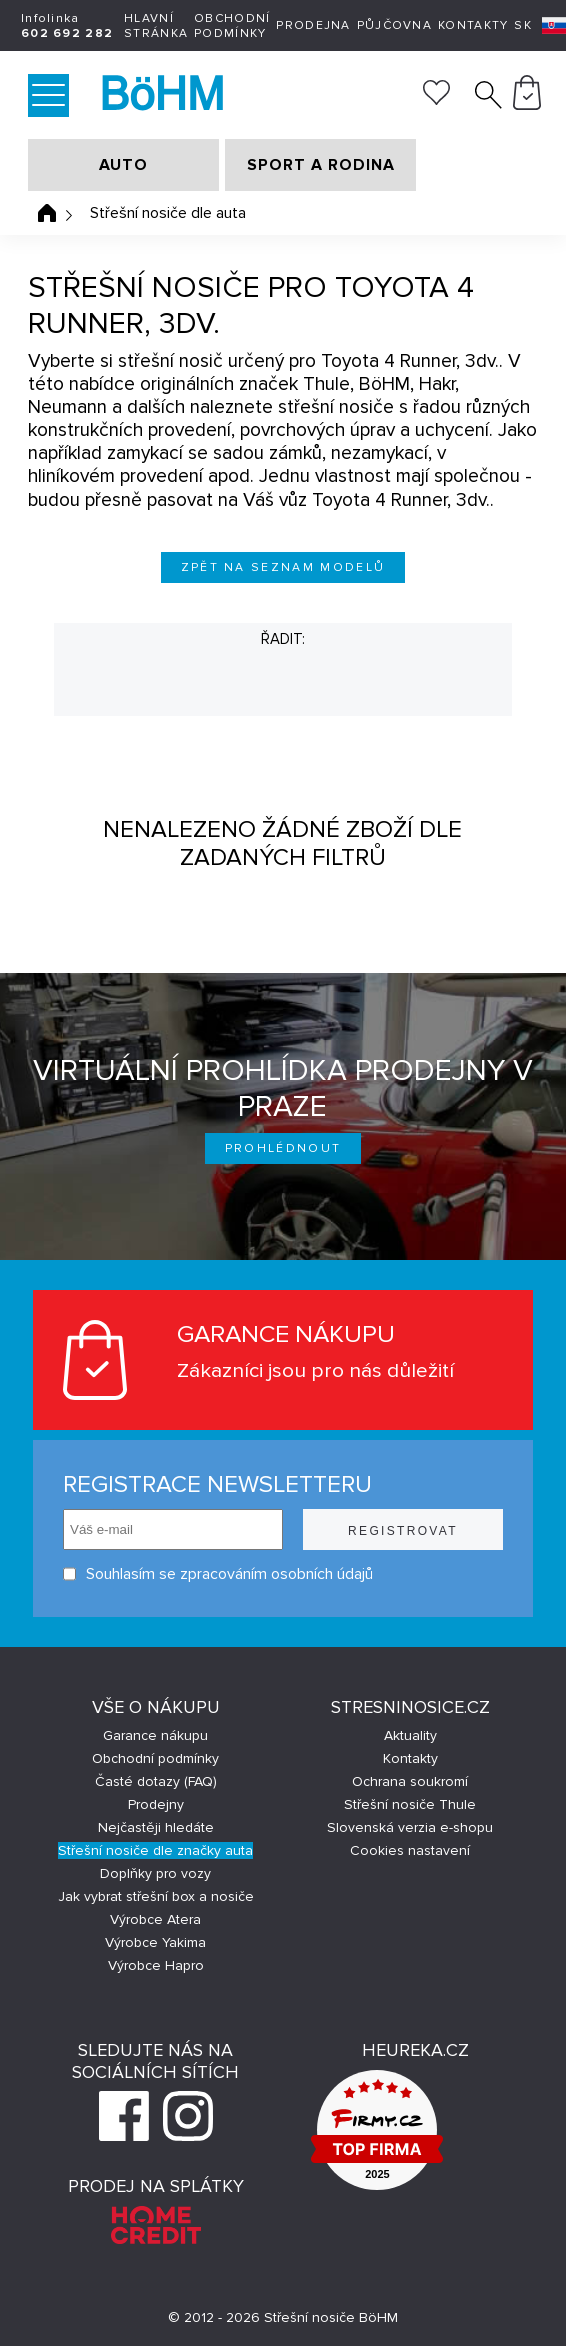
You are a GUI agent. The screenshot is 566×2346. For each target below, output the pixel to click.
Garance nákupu (155, 1735)
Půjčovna (394, 25)
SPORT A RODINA (321, 165)
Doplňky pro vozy (155, 1873)
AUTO (123, 165)
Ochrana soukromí (410, 1781)
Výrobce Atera (155, 1919)
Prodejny (156, 1804)
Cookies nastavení (410, 1850)
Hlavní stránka (156, 26)
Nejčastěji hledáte (156, 1827)
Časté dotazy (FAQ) (156, 1781)
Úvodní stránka (47, 213)
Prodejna (313, 25)
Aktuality (410, 1735)
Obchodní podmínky (232, 26)
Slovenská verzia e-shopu (410, 1827)
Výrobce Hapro (156, 1965)
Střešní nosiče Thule (410, 1804)
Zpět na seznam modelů (283, 567)
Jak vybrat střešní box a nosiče (156, 1896)
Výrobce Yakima (155, 1942)
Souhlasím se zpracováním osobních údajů (218, 1574)
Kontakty (473, 25)
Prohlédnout (283, 1148)
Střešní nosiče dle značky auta (155, 1850)
